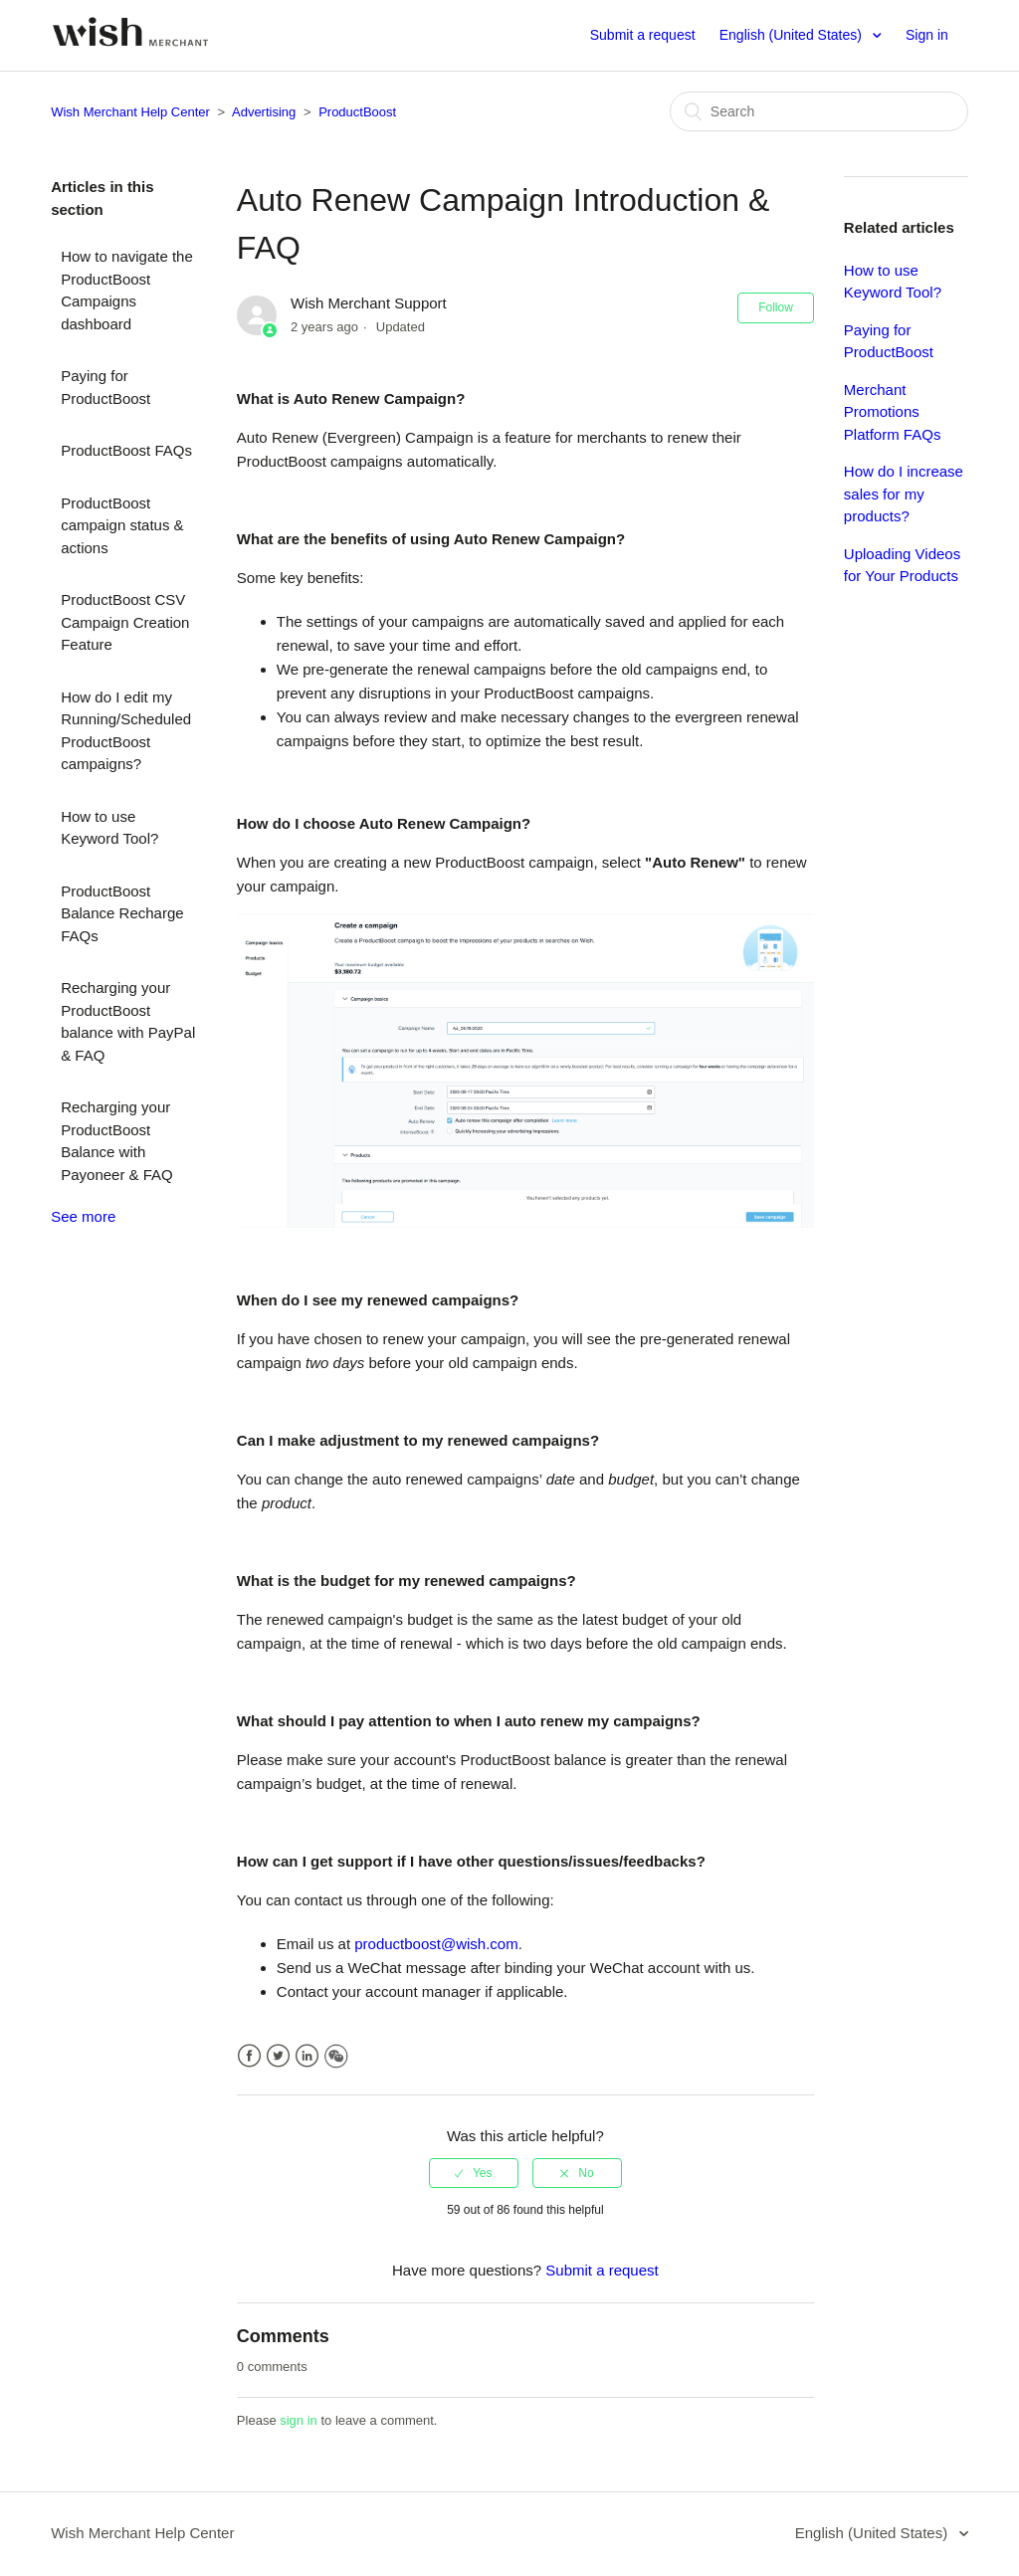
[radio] (473, 2173)
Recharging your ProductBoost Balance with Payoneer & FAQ (117, 1140)
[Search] (819, 111)
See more (83, 1216)
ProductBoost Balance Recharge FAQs (122, 913)
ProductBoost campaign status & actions (122, 525)
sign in (298, 2420)
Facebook (249, 2056)
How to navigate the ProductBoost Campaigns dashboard (127, 290)
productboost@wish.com (435, 1943)
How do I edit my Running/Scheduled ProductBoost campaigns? (126, 731)
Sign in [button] (927, 35)
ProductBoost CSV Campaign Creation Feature (125, 622)
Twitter (278, 2056)
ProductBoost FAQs (126, 450)
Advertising (264, 111)
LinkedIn (307, 2056)
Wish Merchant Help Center (130, 111)
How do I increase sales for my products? (903, 493)
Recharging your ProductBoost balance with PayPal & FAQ (128, 1021)
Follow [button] (775, 307)
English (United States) (792, 35)
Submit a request (643, 35)
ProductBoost (357, 111)
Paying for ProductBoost (105, 387)
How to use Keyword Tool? (109, 828)
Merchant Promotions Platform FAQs (892, 412)
